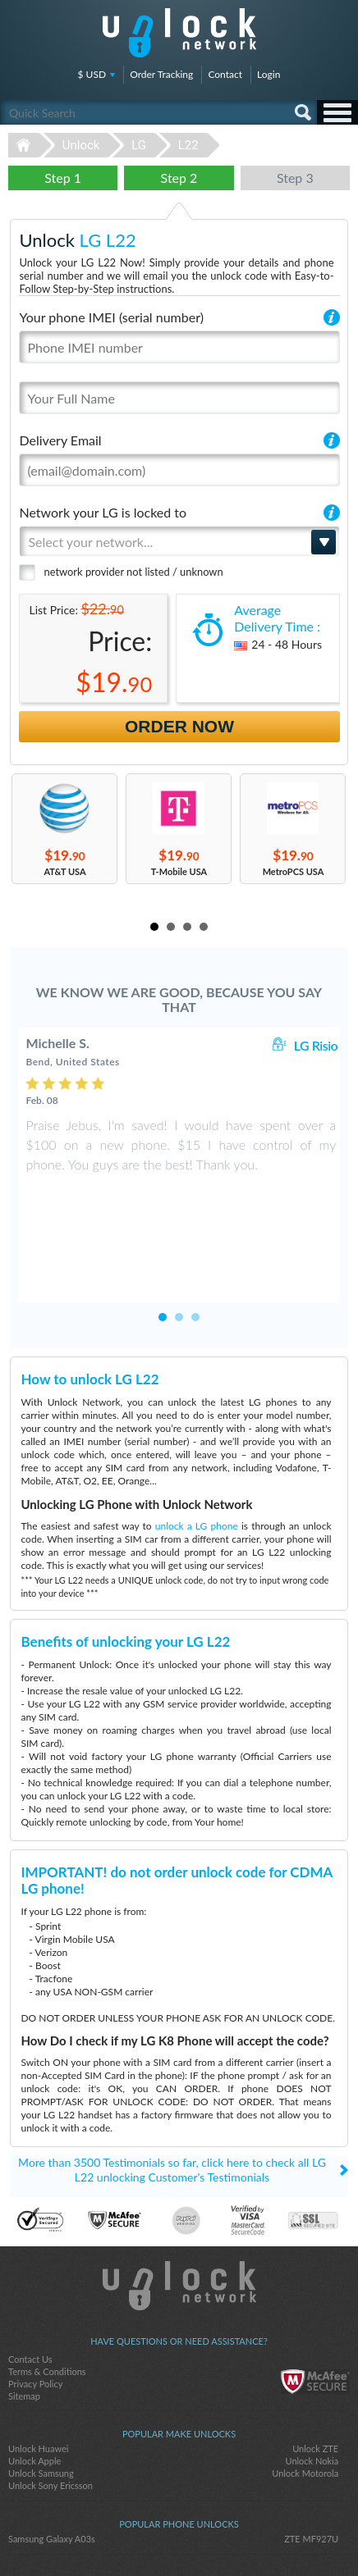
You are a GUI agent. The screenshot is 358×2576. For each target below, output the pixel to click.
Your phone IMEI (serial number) (111, 317)
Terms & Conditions (47, 2292)
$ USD (92, 74)
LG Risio (316, 1045)
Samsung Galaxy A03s (51, 2460)
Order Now (179, 726)
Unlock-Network (179, 32)
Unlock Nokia (311, 2382)
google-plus (212, 2536)
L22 (188, 145)
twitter (179, 2536)
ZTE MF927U (311, 2460)
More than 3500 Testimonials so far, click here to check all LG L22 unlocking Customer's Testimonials (172, 2091)
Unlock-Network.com (179, 2207)
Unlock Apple (34, 2382)
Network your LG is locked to (102, 512)
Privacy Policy (35, 2305)
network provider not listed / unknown (133, 571)
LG (138, 145)
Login (268, 74)
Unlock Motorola (305, 2394)
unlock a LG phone (196, 1447)
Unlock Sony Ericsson (50, 2406)
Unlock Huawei (38, 2369)
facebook (146, 2536)
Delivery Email (60, 440)
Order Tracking (161, 74)
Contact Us (30, 2280)
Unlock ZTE (315, 2369)
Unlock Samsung (41, 2394)
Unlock (81, 145)
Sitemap (24, 2317)
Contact (225, 74)
